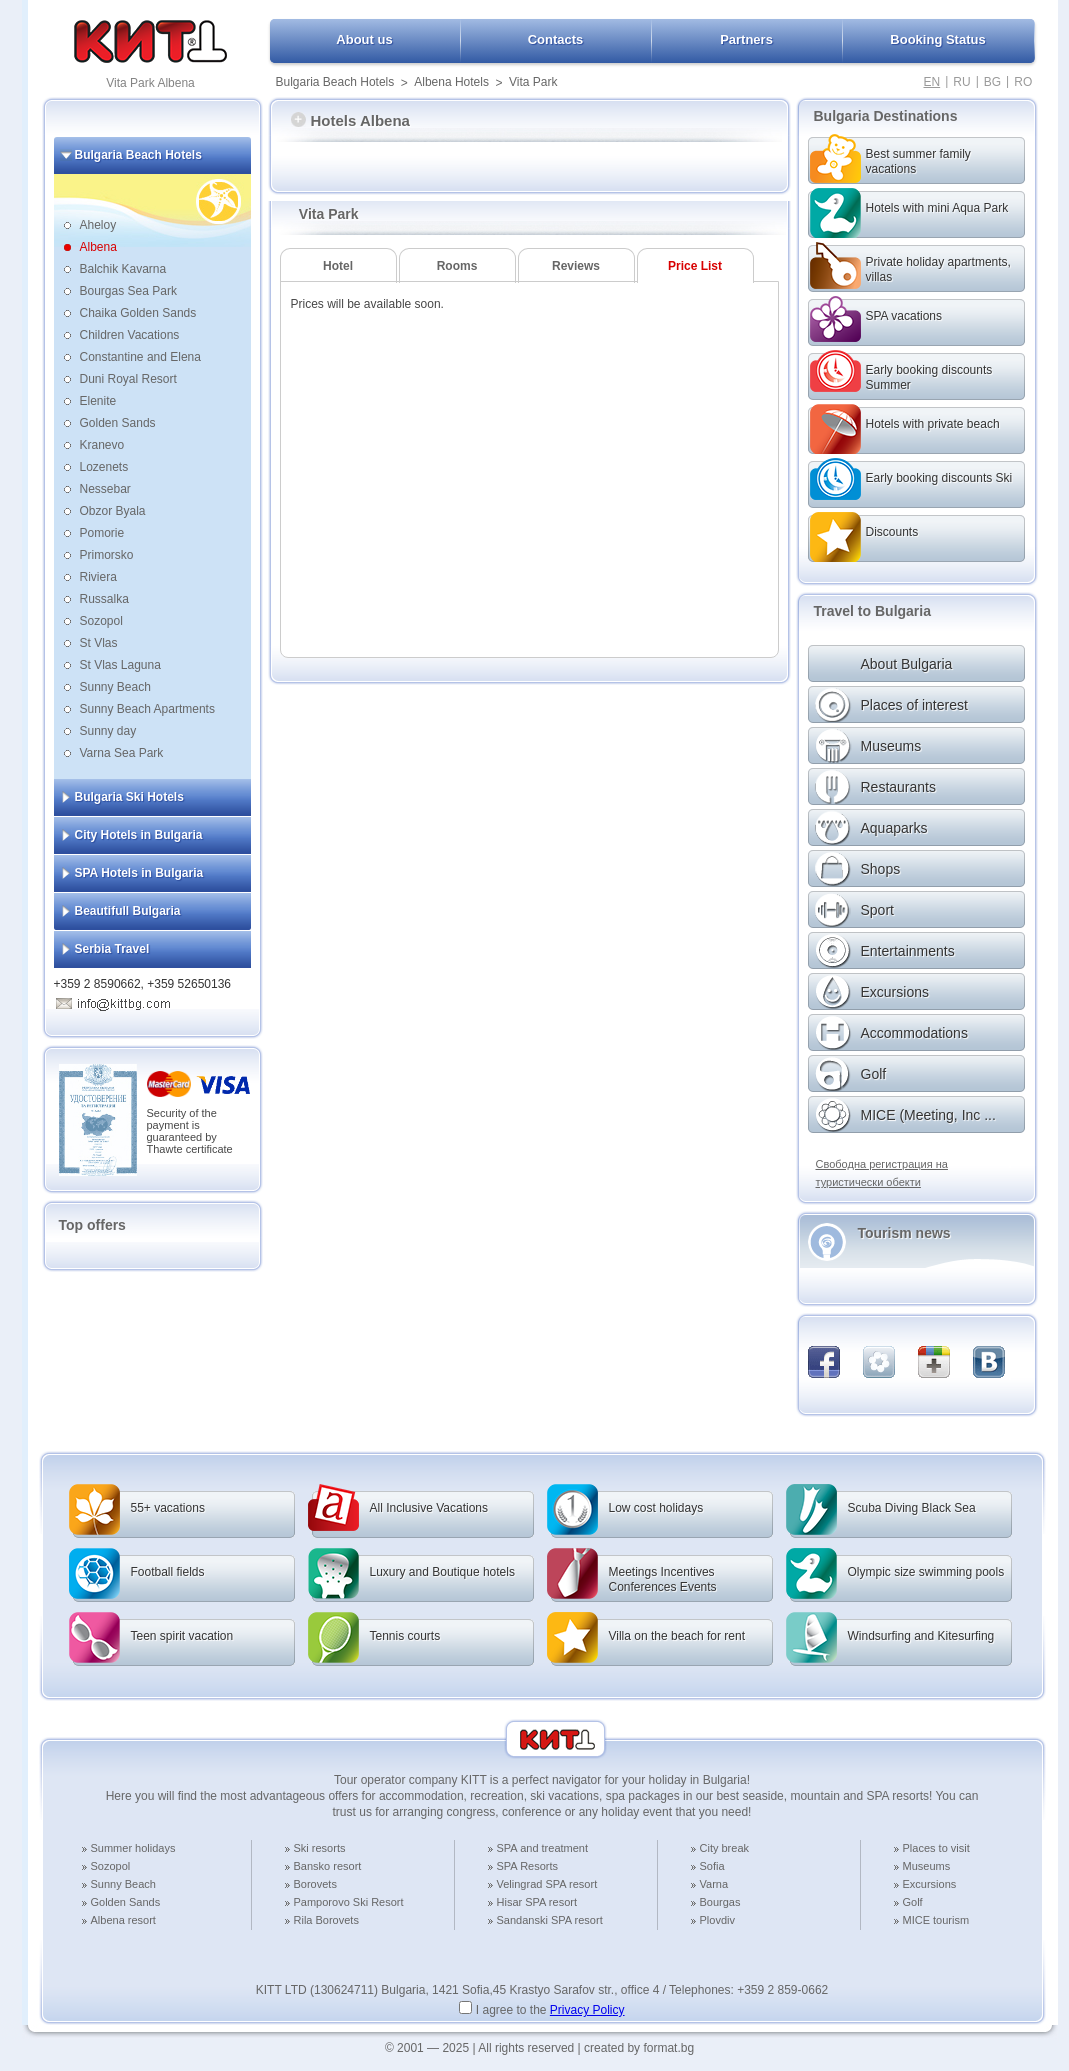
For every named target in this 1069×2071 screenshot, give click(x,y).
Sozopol (101, 621)
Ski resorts (320, 1848)
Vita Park (533, 82)
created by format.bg (639, 2048)
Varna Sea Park (122, 753)
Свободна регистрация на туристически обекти (882, 1173)
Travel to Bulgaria (872, 611)
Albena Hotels (451, 82)
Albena (98, 247)
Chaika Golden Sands (138, 313)
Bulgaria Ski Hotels (129, 797)
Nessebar (105, 489)
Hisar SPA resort (537, 1902)
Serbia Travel (112, 949)
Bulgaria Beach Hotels (335, 82)
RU (961, 82)
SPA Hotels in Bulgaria (139, 873)
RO (1023, 82)
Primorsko (107, 555)
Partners (746, 39)
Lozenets (104, 467)
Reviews (576, 266)
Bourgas (720, 1902)
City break (725, 1848)
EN (932, 82)
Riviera (98, 577)
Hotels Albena (350, 120)
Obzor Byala (113, 511)
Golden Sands (118, 423)
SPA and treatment (543, 1848)
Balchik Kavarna (123, 269)
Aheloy (98, 225)
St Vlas (99, 643)
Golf (913, 1902)
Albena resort (123, 1920)
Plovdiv (717, 1920)
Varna (714, 1884)
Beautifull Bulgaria (128, 911)
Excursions (930, 1884)
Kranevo (102, 445)
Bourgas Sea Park (128, 291)
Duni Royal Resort (128, 379)
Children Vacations (130, 335)
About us (364, 39)
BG (992, 82)
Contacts (556, 39)
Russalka (104, 599)
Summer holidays (133, 1848)
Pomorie (102, 533)
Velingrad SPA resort (547, 1884)
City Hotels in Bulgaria (139, 835)
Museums (927, 1866)
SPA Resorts (528, 1866)
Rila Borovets (326, 1920)
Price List (695, 266)
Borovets (315, 1884)
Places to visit (936, 1848)
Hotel (338, 266)
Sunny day (108, 731)
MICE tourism (936, 1920)
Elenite (98, 401)
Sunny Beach (115, 687)
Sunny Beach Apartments (147, 709)
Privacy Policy (587, 2010)
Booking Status (937, 39)
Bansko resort (328, 1866)
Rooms (457, 266)
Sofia (712, 1866)
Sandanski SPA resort (550, 1920)
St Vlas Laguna (120, 665)
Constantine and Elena (140, 357)
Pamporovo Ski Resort (349, 1902)
